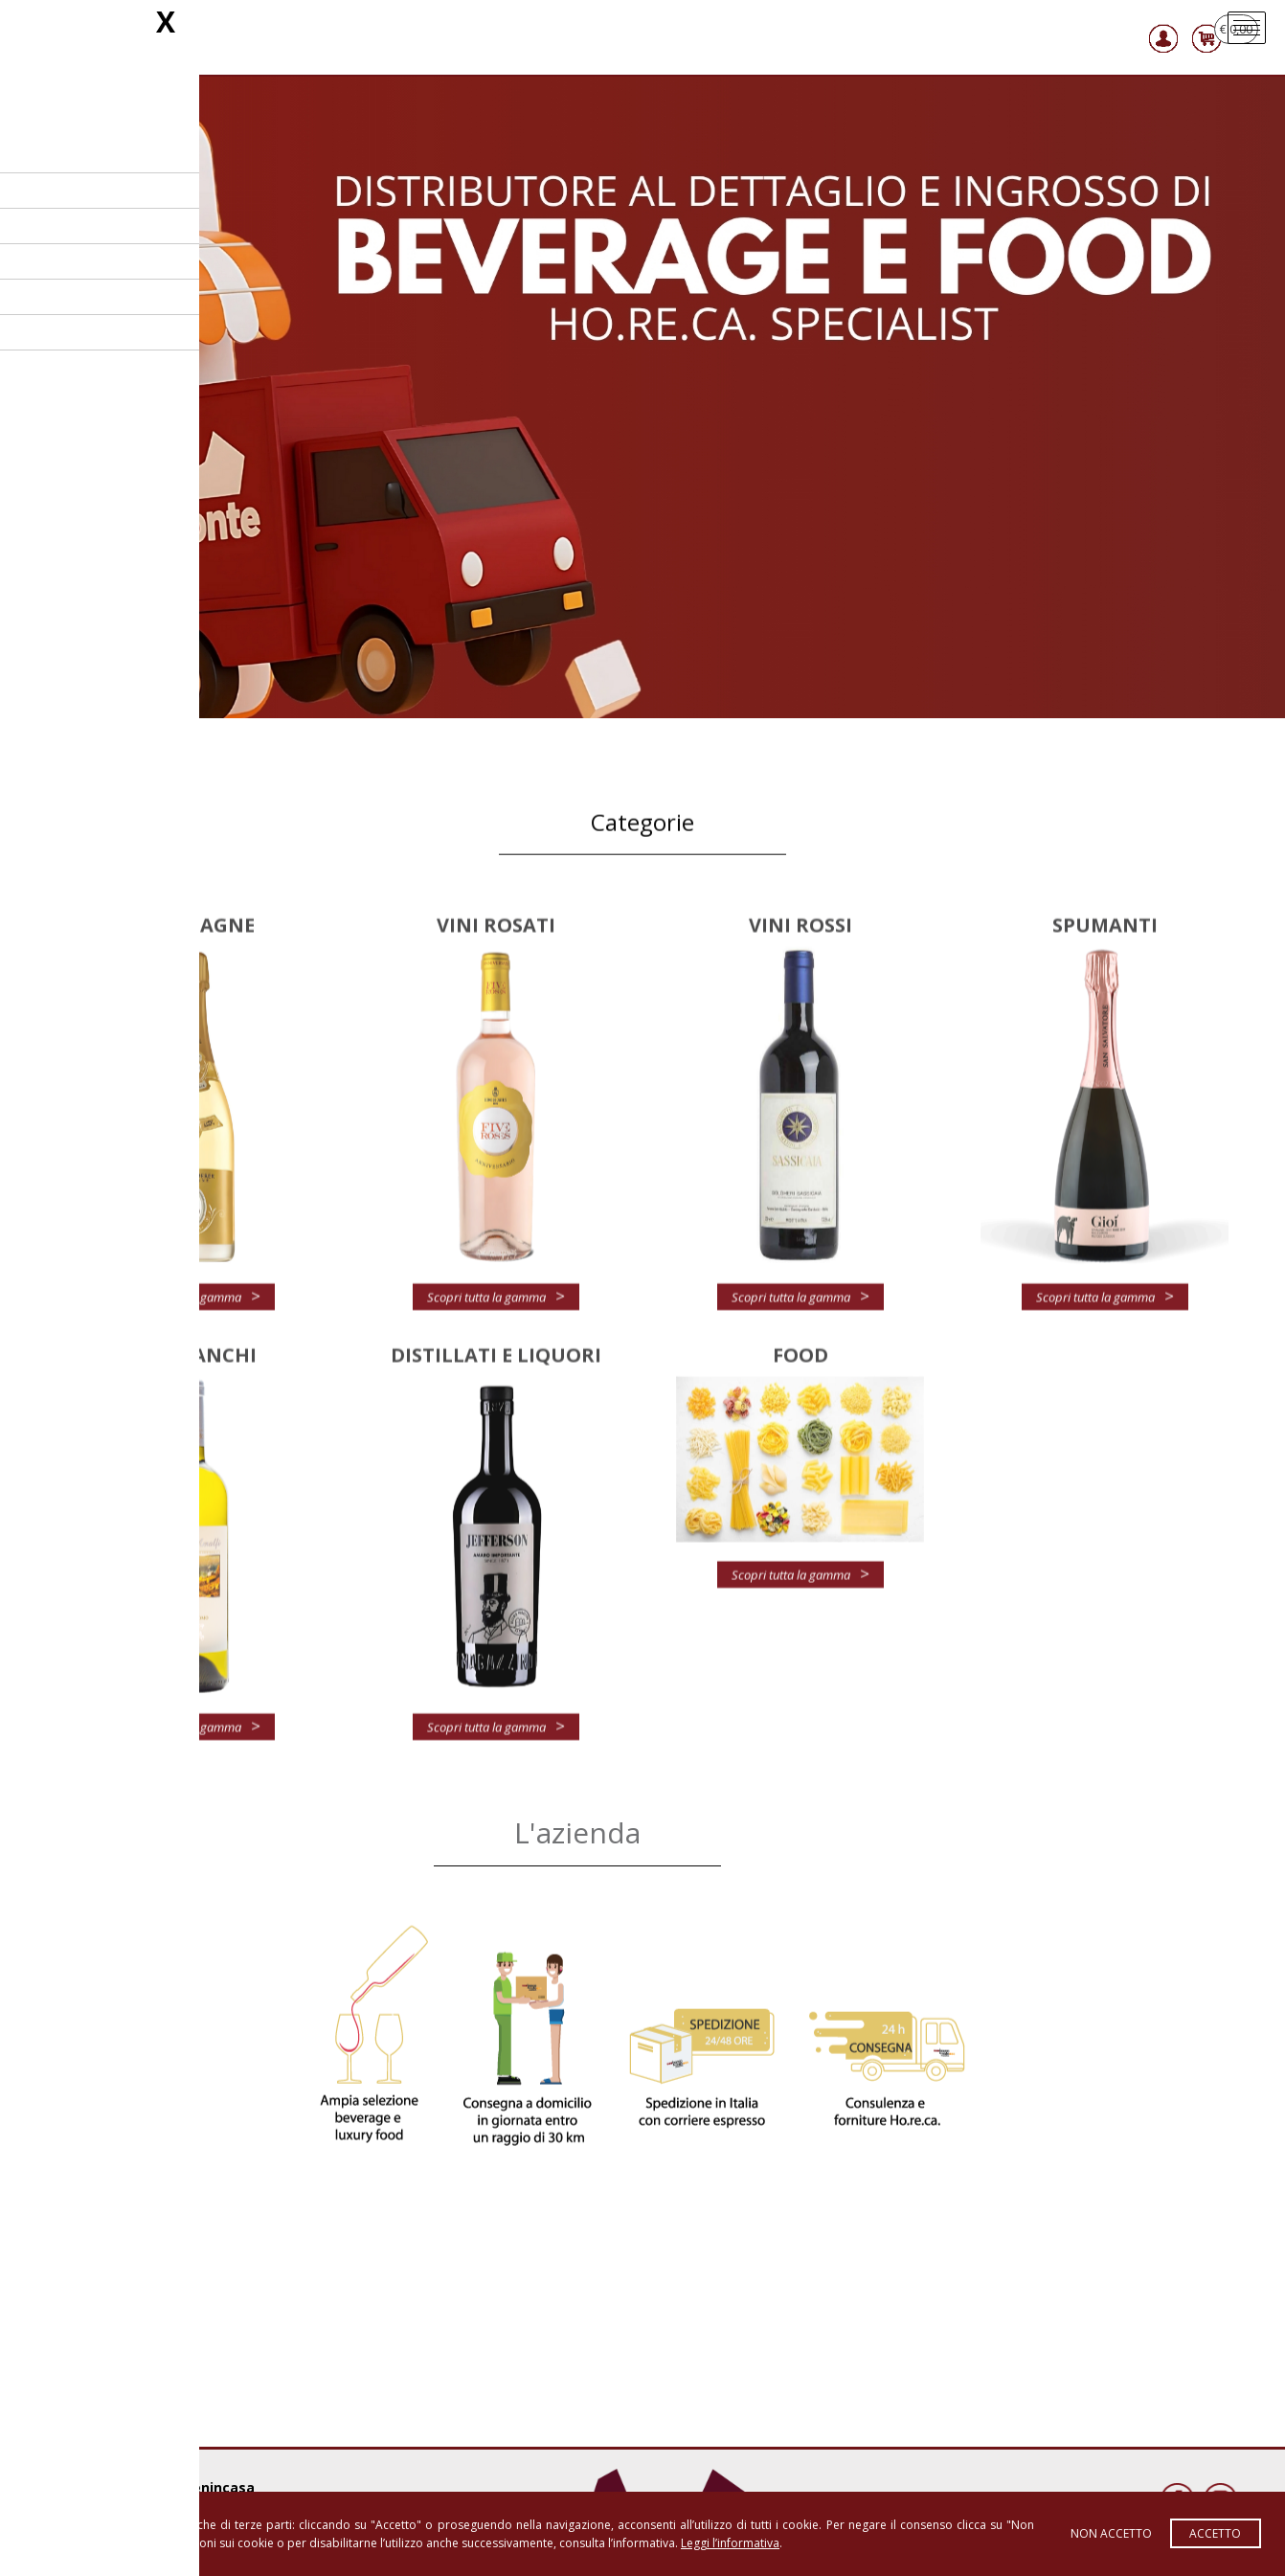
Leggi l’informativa (730, 2543)
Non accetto (1111, 2533)
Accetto (1215, 2533)
